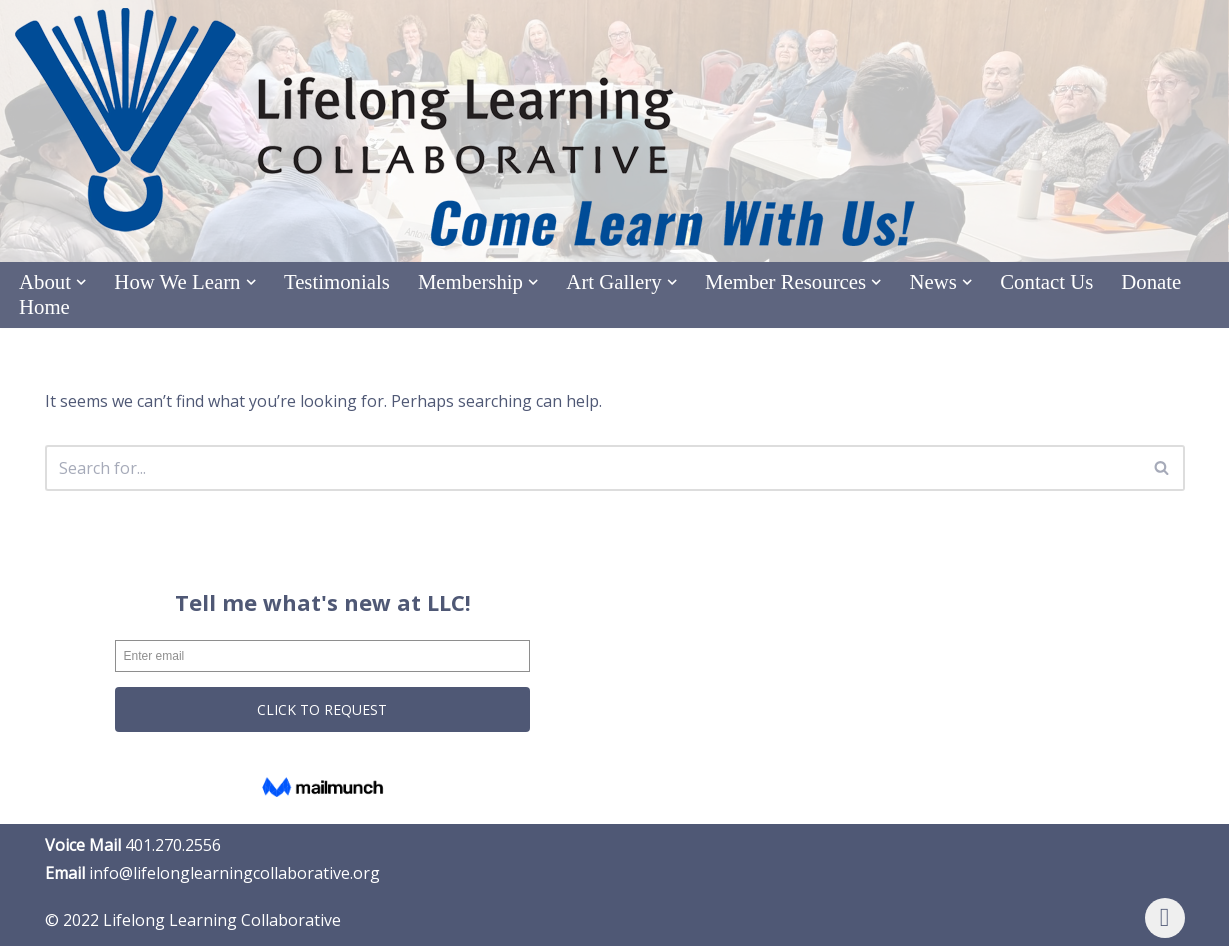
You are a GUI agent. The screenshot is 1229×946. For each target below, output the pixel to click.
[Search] (592, 468)
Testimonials (337, 281)
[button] (81, 282)
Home (44, 306)
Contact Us (1046, 281)
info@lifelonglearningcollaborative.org (234, 873)
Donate (1151, 281)
